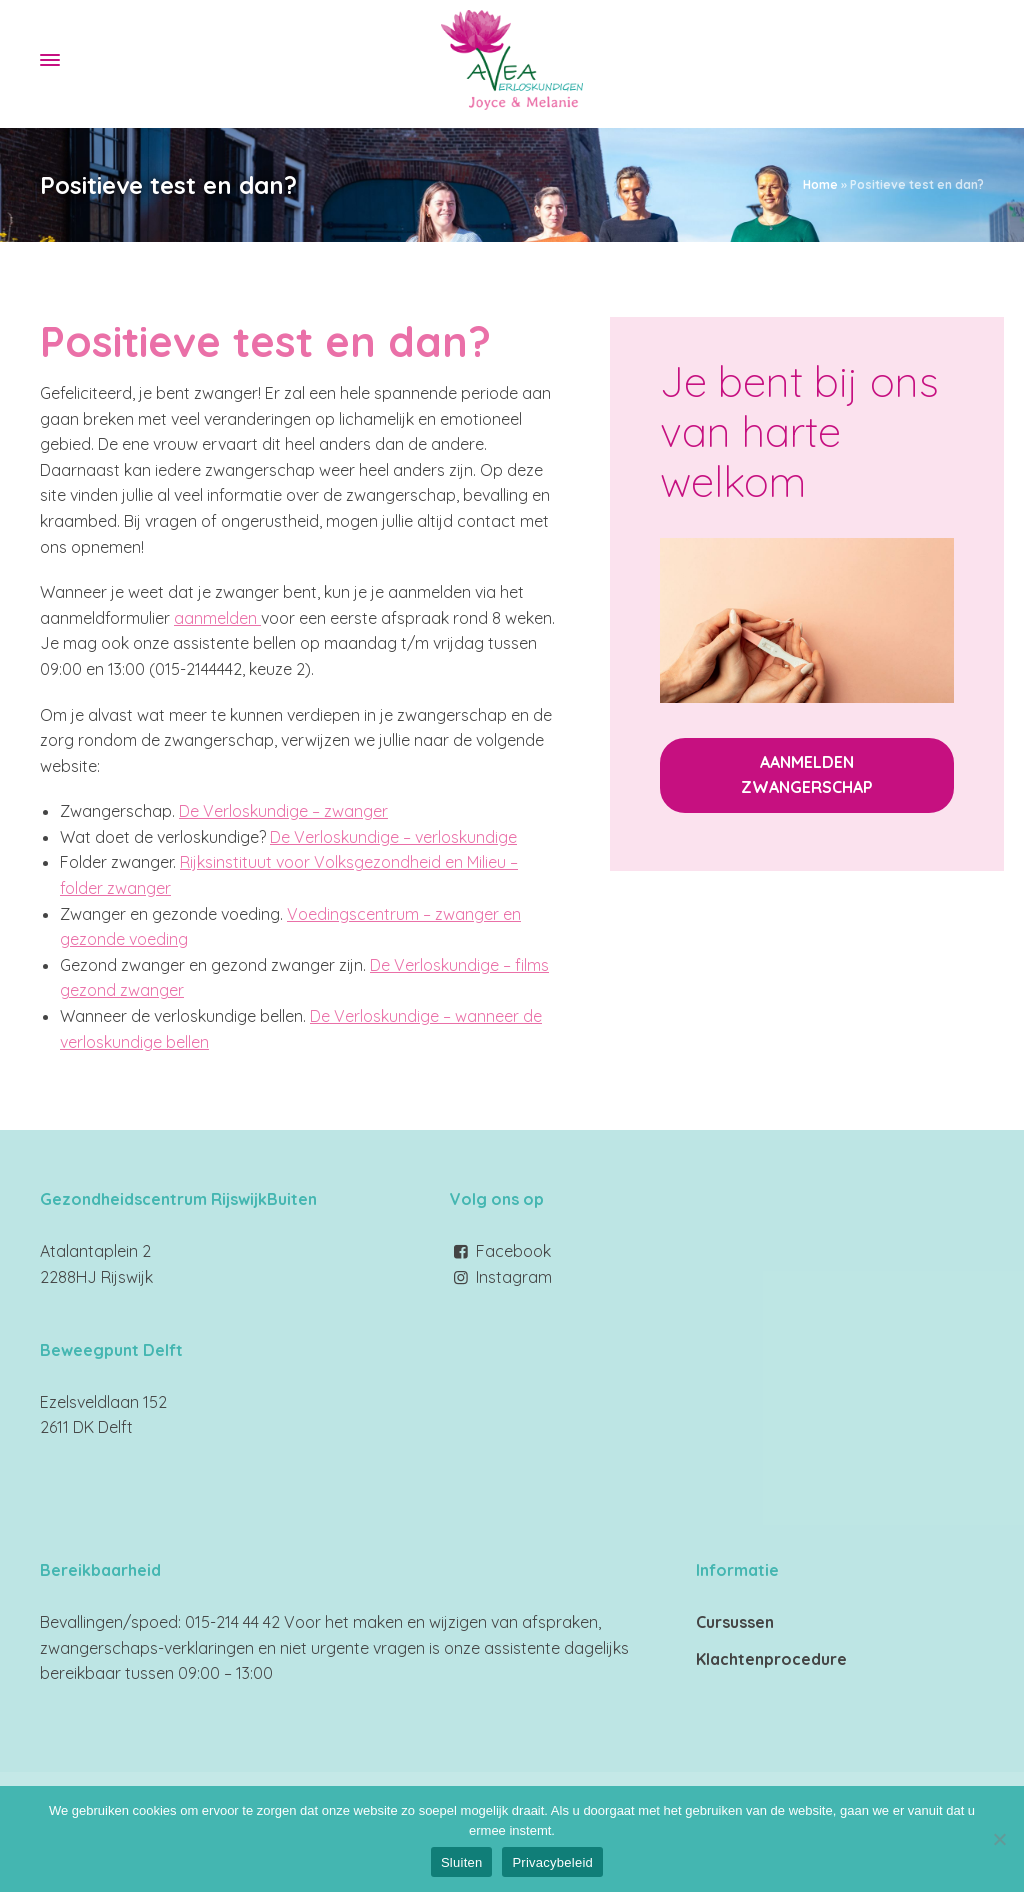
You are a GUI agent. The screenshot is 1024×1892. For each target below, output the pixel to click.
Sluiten (462, 1862)
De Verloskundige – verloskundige (393, 837)
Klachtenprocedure (771, 1659)
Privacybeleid (552, 1862)
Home (820, 184)
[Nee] (999, 1839)
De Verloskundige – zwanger (283, 811)
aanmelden (217, 618)
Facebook (513, 1251)
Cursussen (735, 1622)
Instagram (514, 1277)
